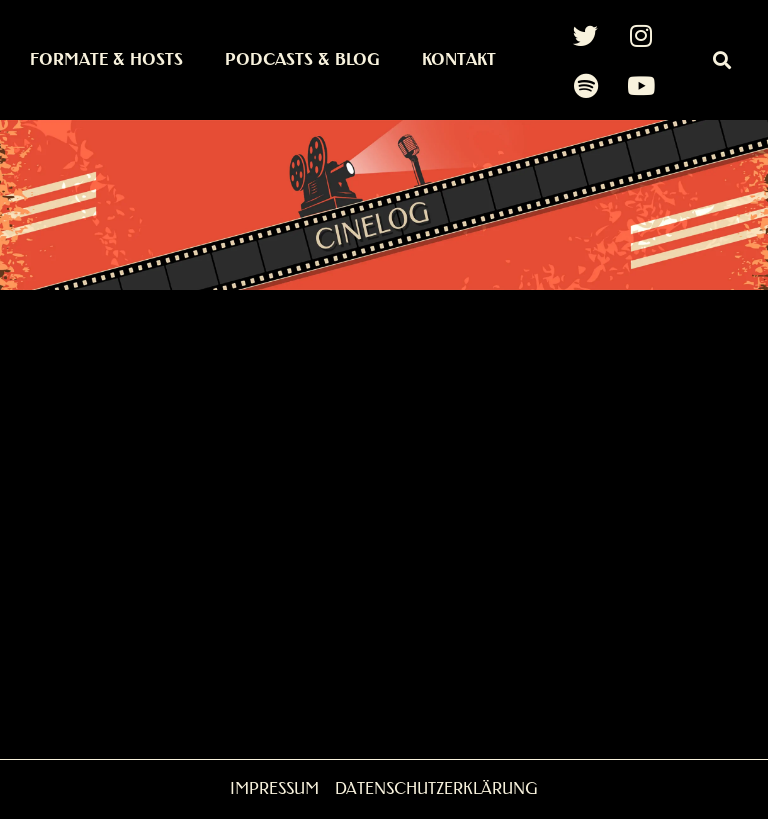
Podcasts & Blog (302, 59)
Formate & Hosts (106, 59)
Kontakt (459, 59)
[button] (721, 60)
